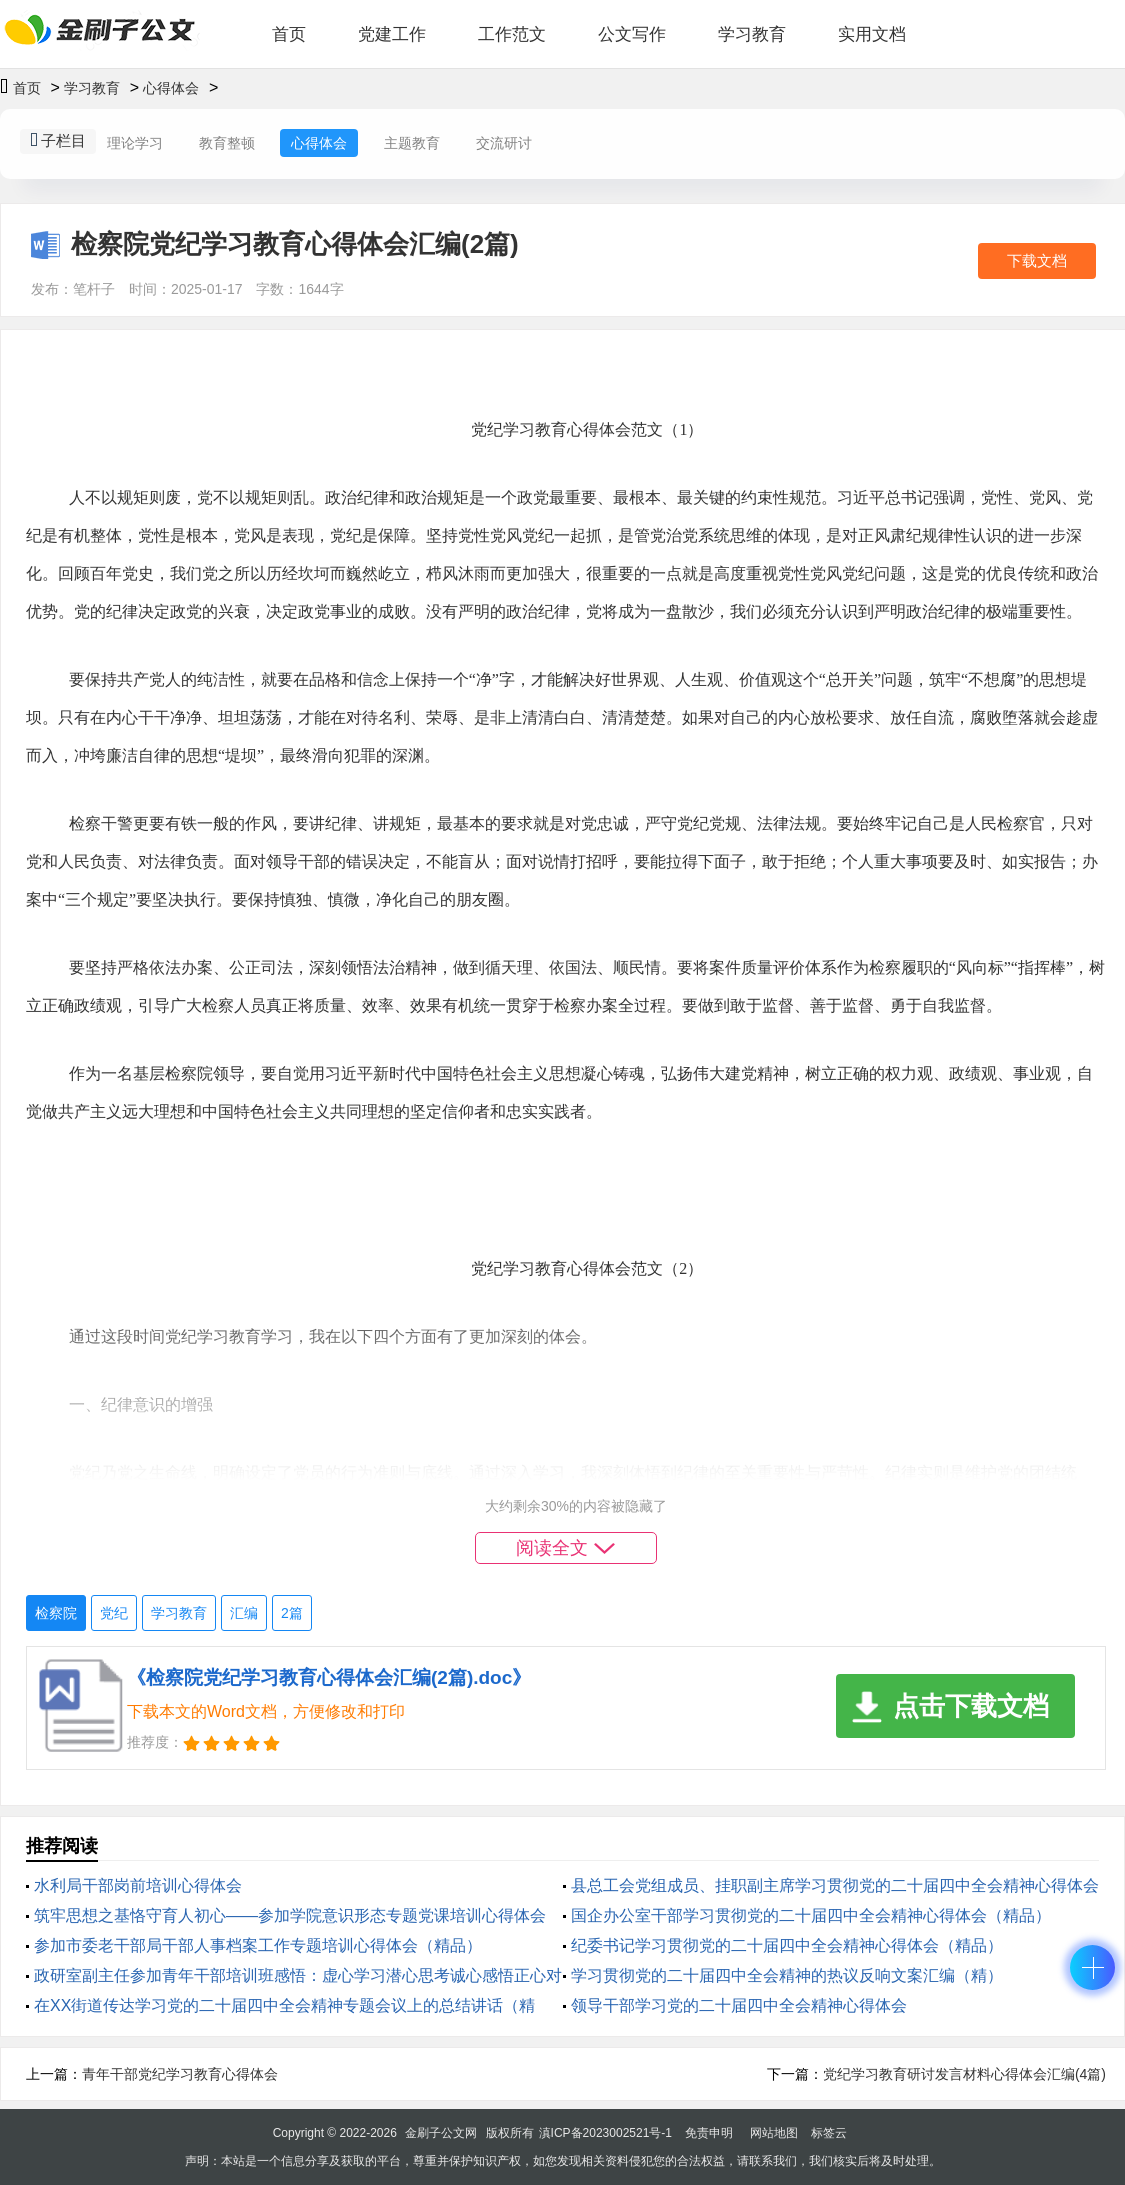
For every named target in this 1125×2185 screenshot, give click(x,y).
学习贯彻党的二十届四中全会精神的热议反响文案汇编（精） (787, 1975)
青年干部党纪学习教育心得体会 (180, 2074)
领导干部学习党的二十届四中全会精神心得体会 (739, 2005)
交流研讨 (504, 143)
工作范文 (512, 34)
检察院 (56, 1613)
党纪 (114, 1613)
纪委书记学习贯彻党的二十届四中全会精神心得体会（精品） (787, 1945)
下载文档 (1037, 260)
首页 (289, 34)
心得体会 (171, 88)
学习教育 (752, 34)
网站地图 (774, 2133)
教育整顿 (227, 143)
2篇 (292, 1613)
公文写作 (632, 34)
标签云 (829, 2133)
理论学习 (135, 143)
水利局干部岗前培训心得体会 (138, 1885)
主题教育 (412, 143)
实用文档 (872, 34)
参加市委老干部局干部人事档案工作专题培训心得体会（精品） (258, 1945)
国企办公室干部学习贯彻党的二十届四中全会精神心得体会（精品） (811, 1915)
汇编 (244, 1613)
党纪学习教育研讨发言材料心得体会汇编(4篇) (964, 2074)
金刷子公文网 (441, 2133)
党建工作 (392, 34)
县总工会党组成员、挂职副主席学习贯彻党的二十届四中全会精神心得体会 (835, 1885)
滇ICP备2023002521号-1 (605, 2133)
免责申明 (709, 2133)
